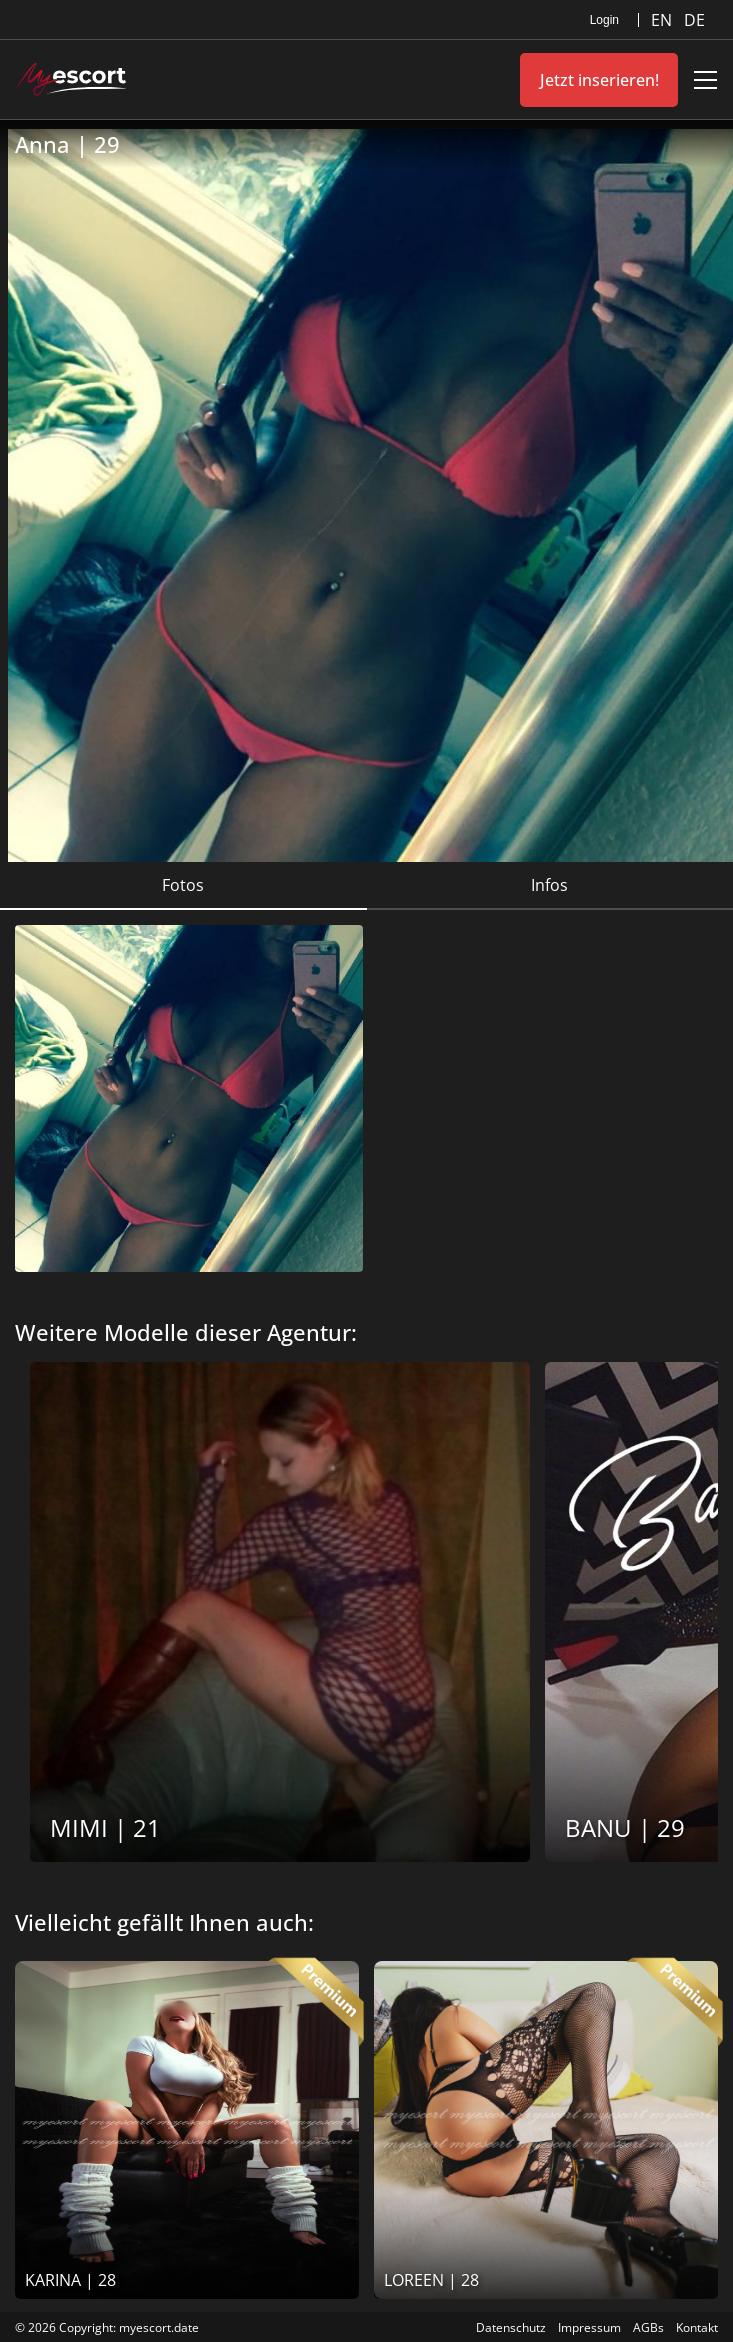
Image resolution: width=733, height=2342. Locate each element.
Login (604, 20)
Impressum (589, 2327)
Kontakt (697, 2327)
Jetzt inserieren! (599, 80)
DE (694, 20)
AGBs (648, 2327)
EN (663, 20)
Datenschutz (511, 2327)
